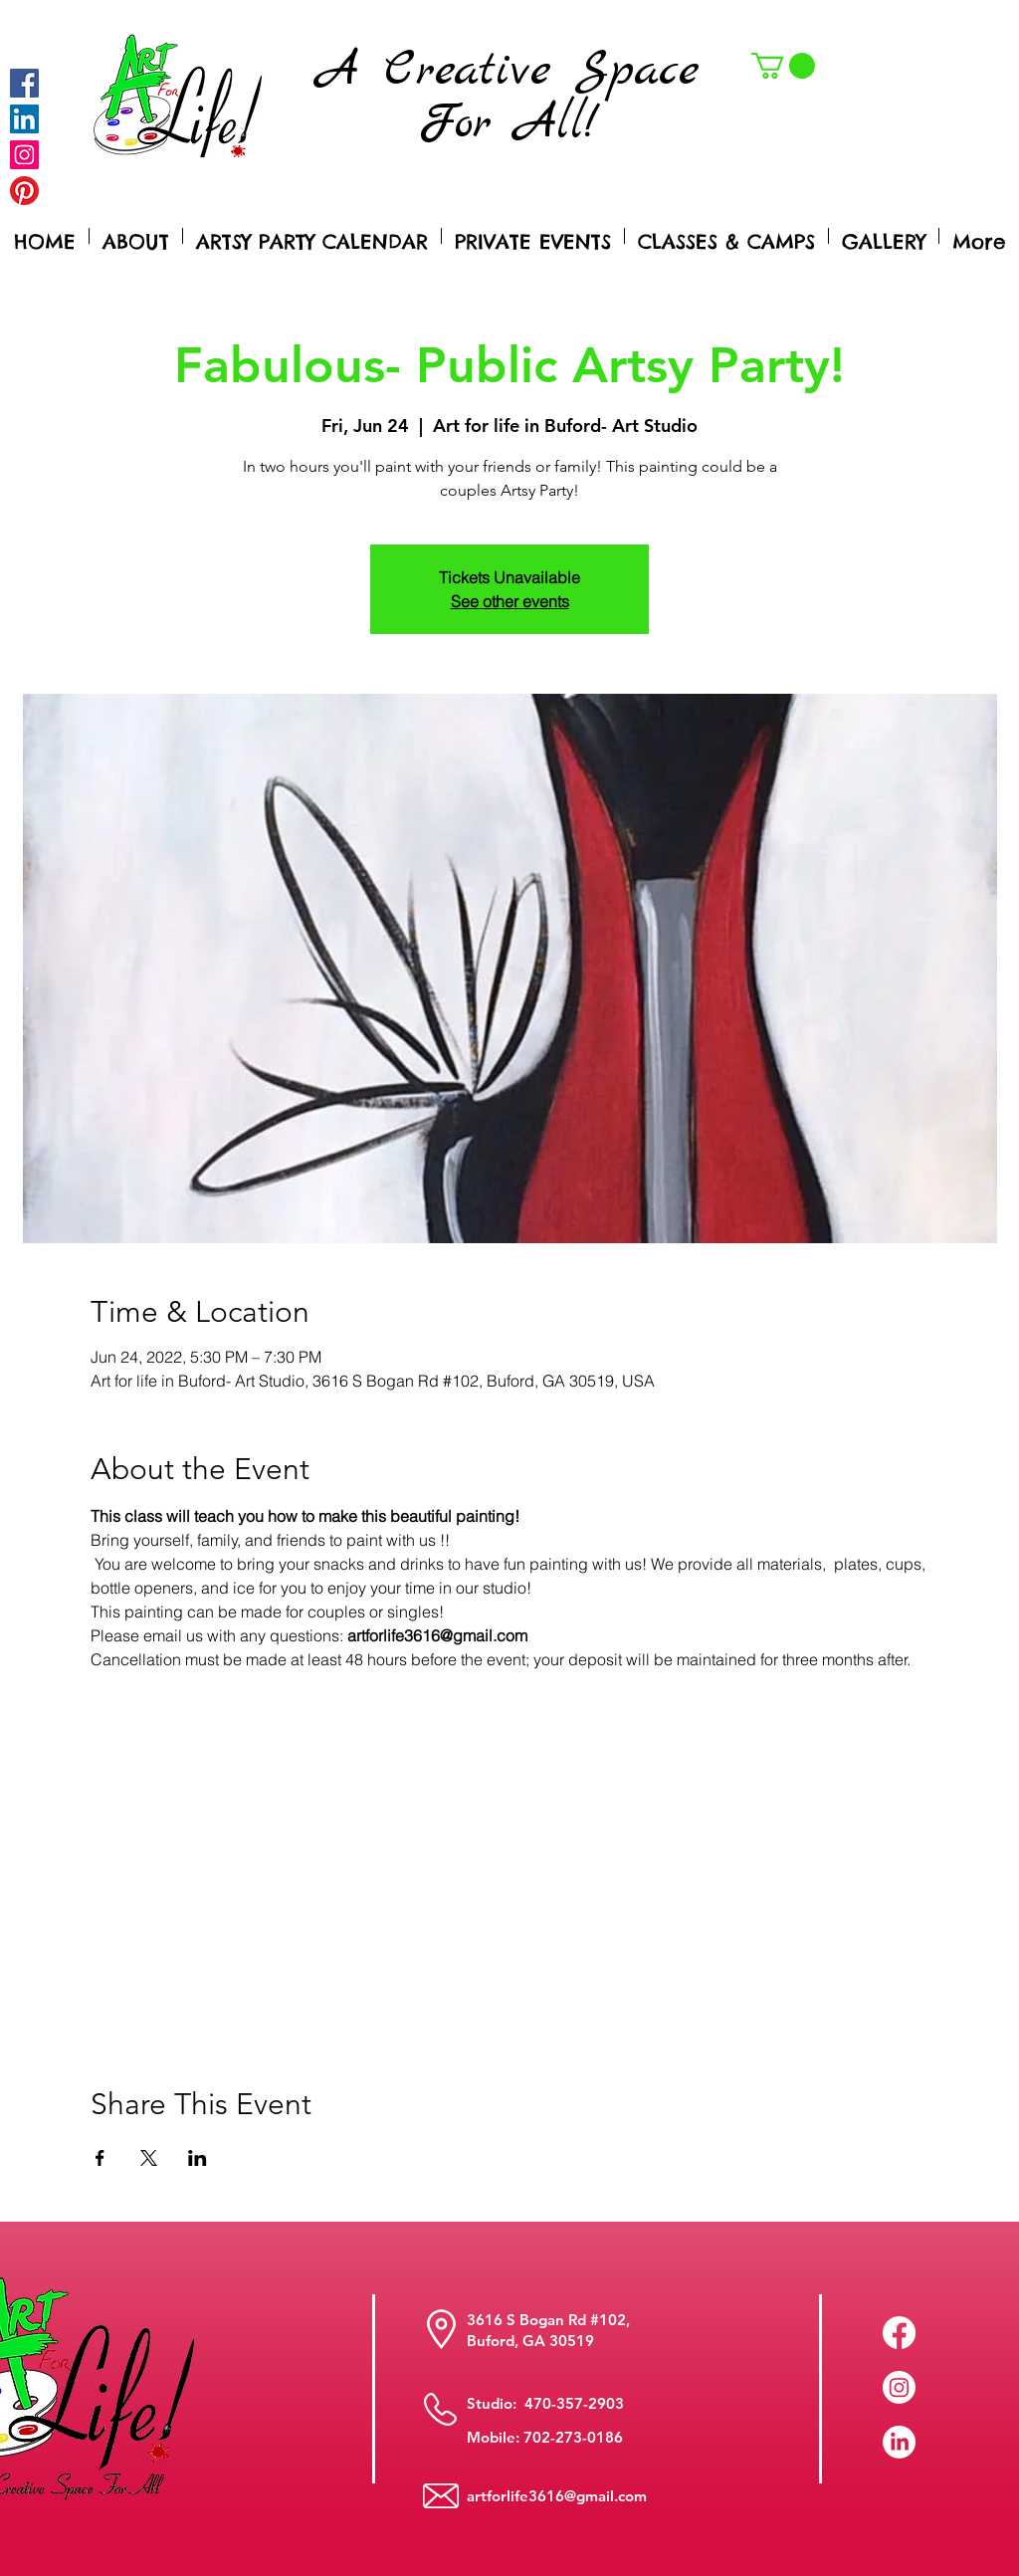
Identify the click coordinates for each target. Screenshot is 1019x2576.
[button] (783, 66)
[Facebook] (24, 83)
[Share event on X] (148, 2158)
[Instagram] (24, 154)
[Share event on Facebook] (100, 2158)
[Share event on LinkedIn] (197, 2158)
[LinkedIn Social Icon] (24, 119)
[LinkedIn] (899, 2442)
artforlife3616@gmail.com (557, 2495)
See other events (510, 601)
